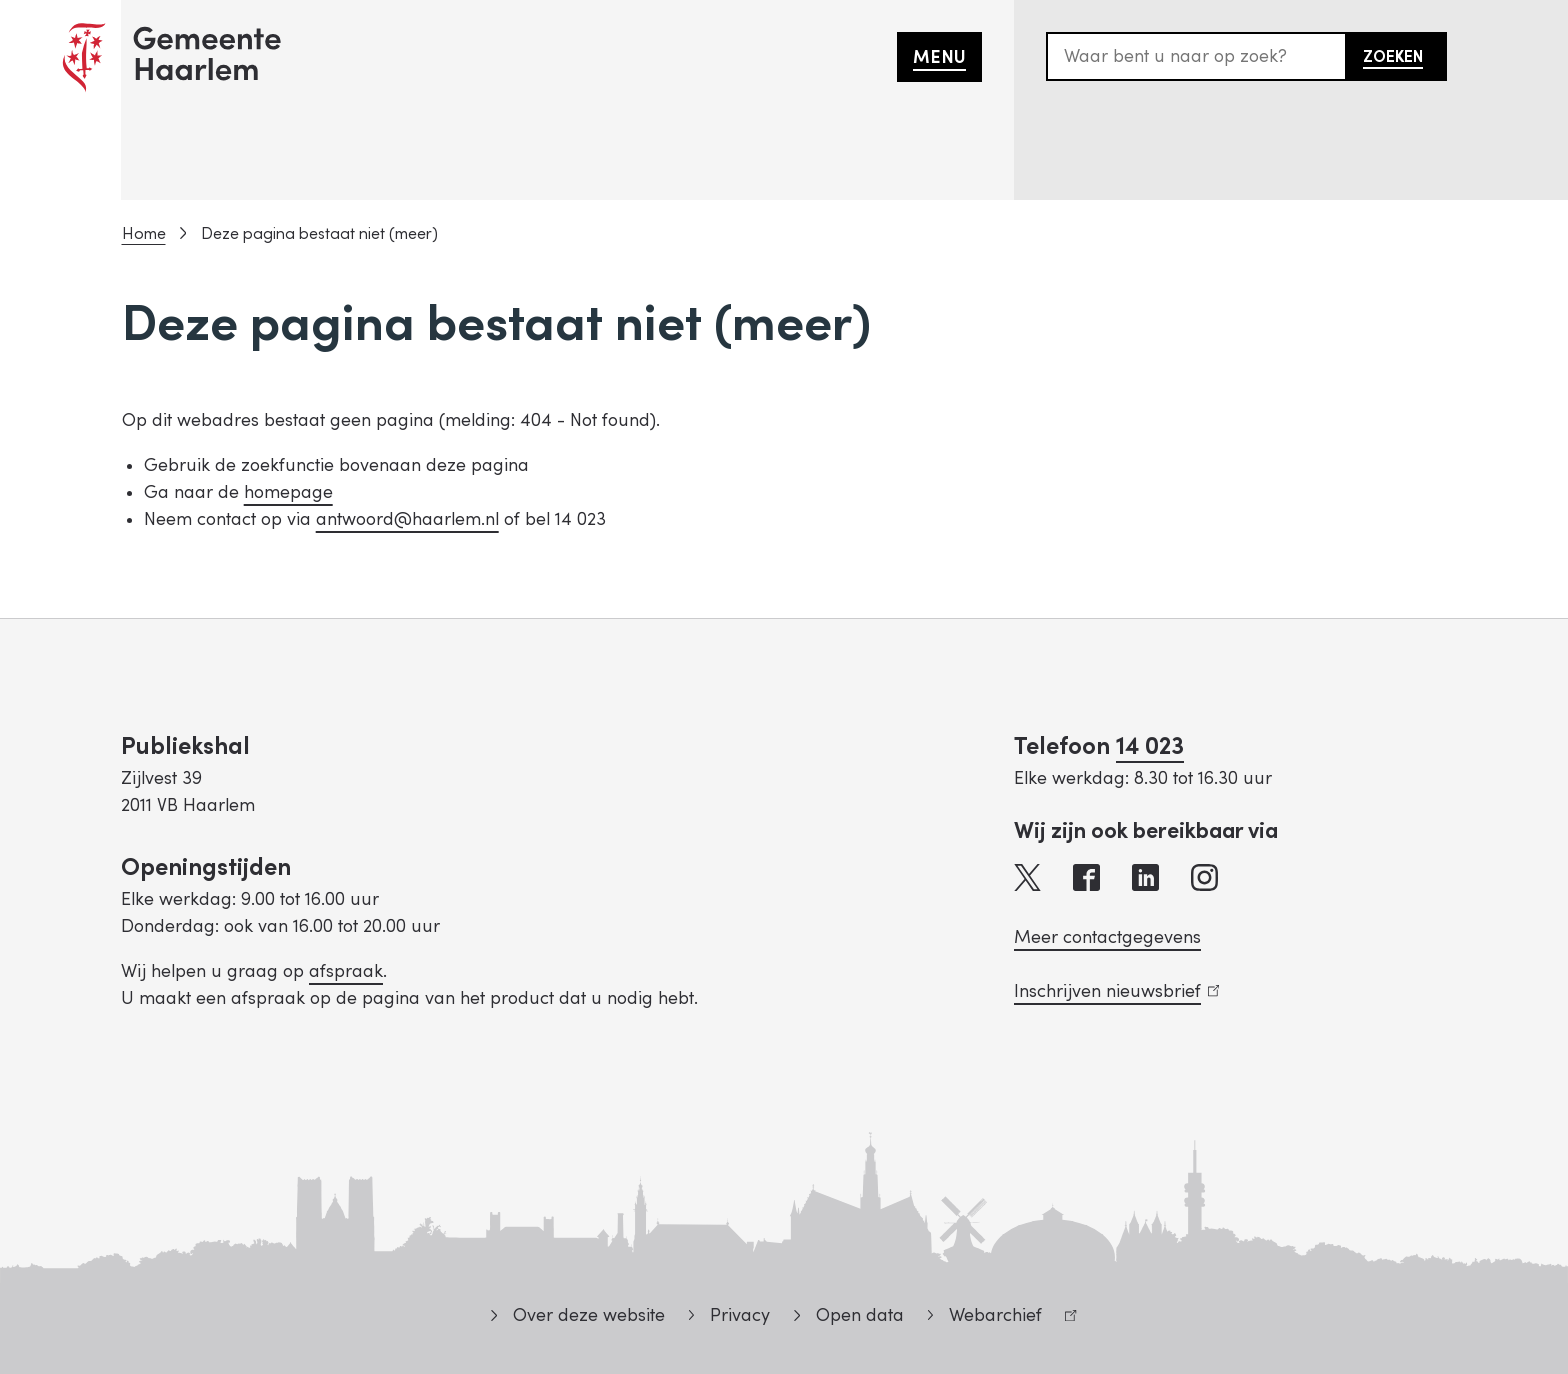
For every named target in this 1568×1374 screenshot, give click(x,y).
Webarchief (1002, 1318)
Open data (860, 1315)
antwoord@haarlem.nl (407, 519)
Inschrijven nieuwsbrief (1116, 991)
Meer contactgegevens (1107, 937)
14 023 (1150, 746)
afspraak (346, 971)
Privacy (740, 1315)
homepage (288, 492)
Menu (939, 57)
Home (144, 234)
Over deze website (589, 1315)
